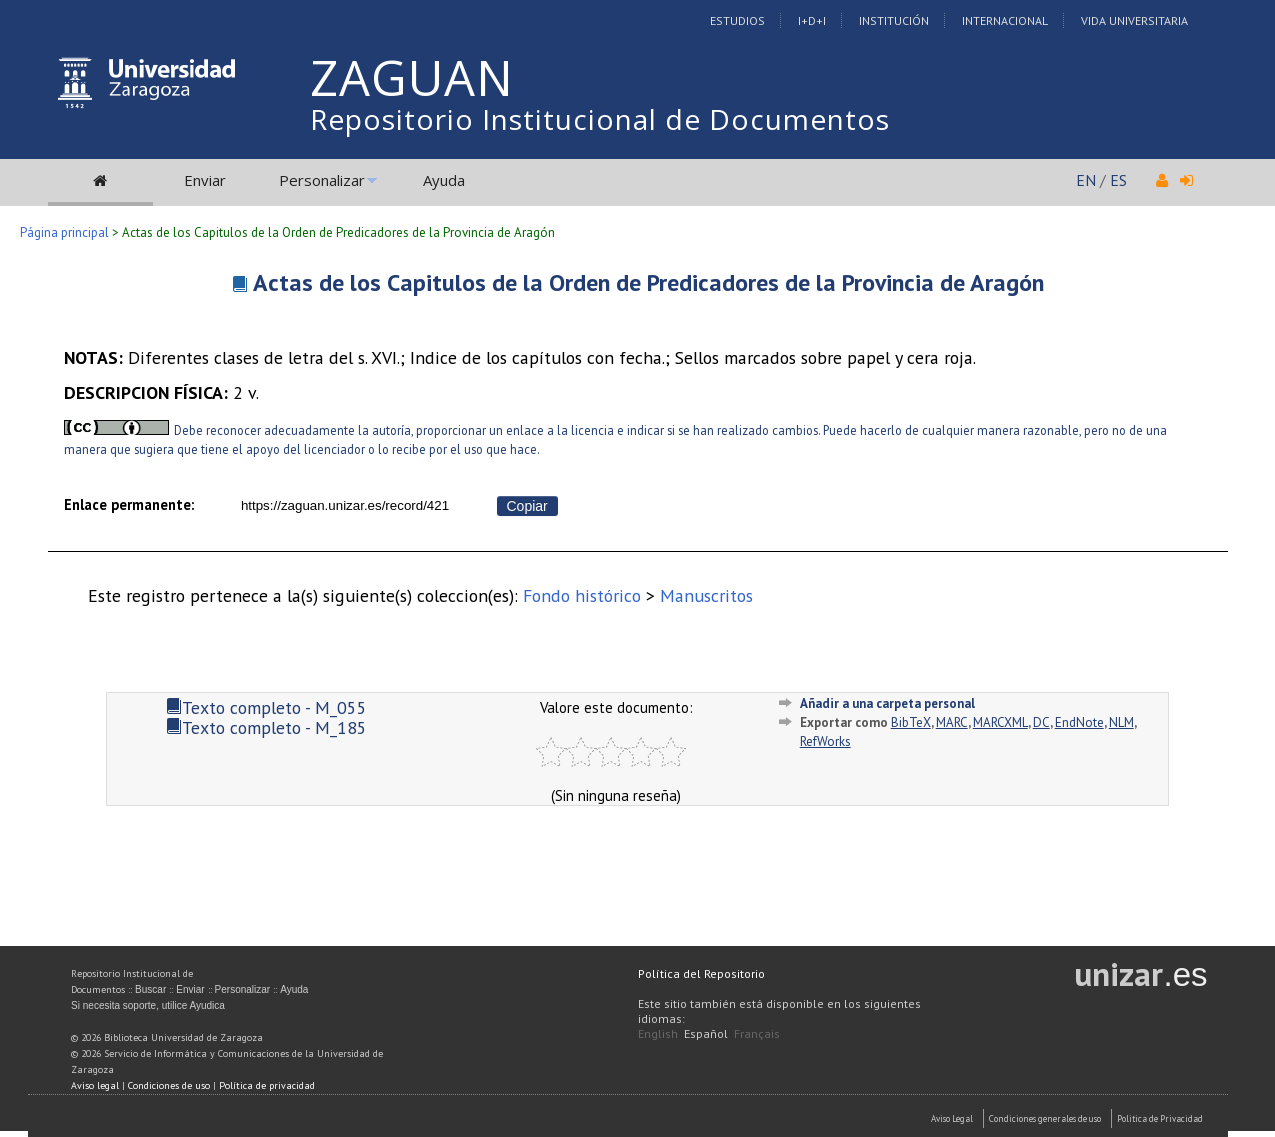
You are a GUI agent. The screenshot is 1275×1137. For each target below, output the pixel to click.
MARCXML (1000, 722)
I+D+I (812, 20)
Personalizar (322, 180)
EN (1086, 180)
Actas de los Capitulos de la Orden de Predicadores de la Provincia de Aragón (648, 282)
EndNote (1079, 722)
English (658, 1033)
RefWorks (825, 741)
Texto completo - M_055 (266, 707)
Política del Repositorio (701, 973)
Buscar (150, 989)
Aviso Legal (952, 1118)
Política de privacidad (267, 1085)
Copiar (527, 506)
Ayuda (444, 180)
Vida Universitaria (1134, 20)
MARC (952, 722)
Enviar (205, 180)
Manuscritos (706, 595)
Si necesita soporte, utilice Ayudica (148, 1005)
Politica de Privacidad (1160, 1118)
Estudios (737, 20)
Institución (894, 20)
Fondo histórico (582, 595)
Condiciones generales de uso (1045, 1118)
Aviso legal (95, 1085)
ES (1118, 180)
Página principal (64, 232)
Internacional (1005, 20)
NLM (1121, 722)
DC (1041, 722)
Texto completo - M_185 (266, 727)
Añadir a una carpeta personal (887, 703)
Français (757, 1033)
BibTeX (911, 722)
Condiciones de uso (169, 1085)
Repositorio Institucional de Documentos (600, 119)
